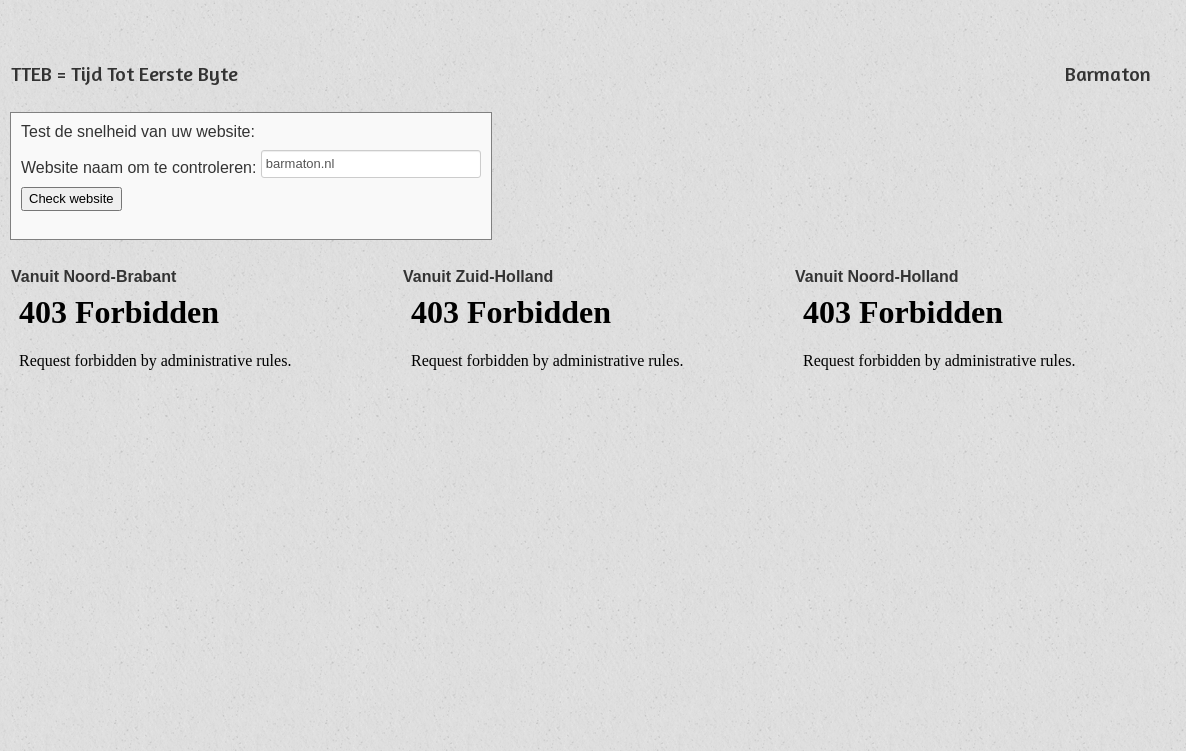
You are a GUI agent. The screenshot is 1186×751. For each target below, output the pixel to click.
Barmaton (1108, 73)
